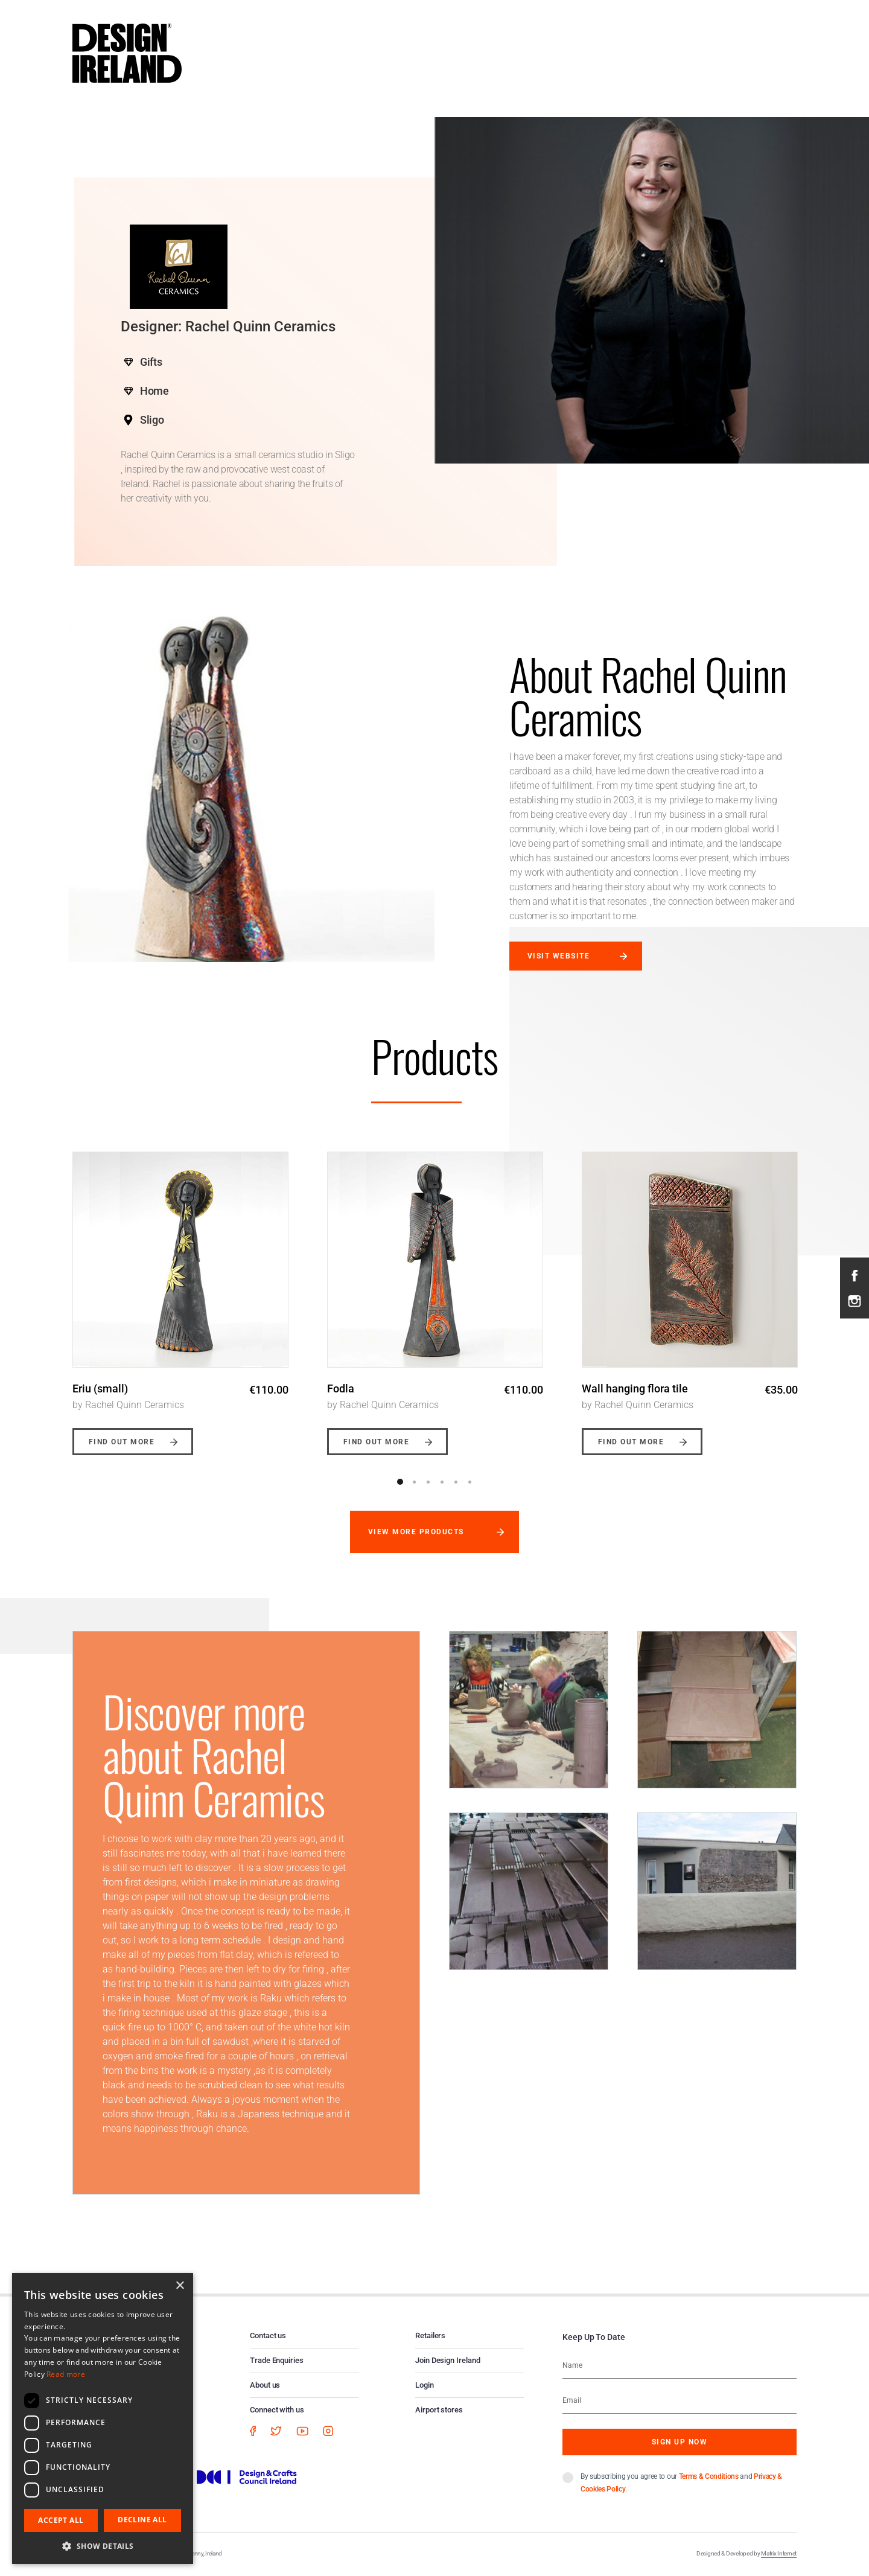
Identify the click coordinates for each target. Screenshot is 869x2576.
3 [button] (428, 1482)
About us (265, 2384)
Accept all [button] (60, 2520)
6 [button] (469, 1482)
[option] (180, 1294)
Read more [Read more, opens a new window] (65, 2374)
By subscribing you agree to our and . (681, 2482)
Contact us (268, 2335)
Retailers (430, 2335)
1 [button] (400, 1482)
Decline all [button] (142, 2519)
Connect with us (277, 2409)
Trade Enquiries (277, 2360)
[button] (102, 2546)
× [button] (179, 2286)
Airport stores (439, 2409)
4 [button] (442, 1482)
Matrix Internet (779, 2553)
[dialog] (102, 2418)
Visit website (558, 956)
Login (424, 2384)
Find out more (121, 1442)
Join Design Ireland (447, 2360)
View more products (416, 1532)
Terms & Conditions (709, 2476)
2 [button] (414, 1482)
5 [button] (456, 1482)
